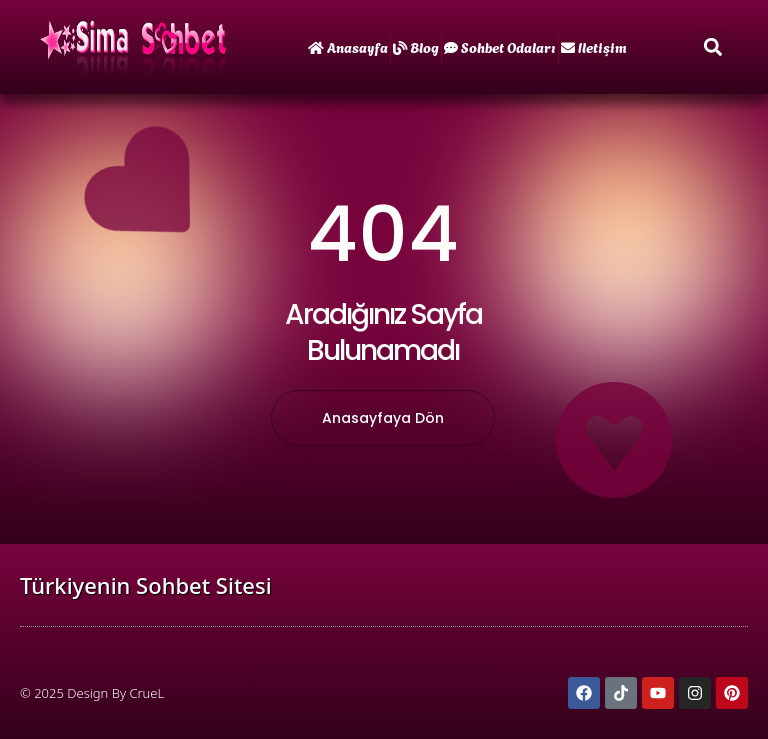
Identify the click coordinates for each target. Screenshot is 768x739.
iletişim (594, 46)
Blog (416, 46)
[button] (713, 47)
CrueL (146, 693)
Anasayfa (348, 46)
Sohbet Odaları (500, 46)
